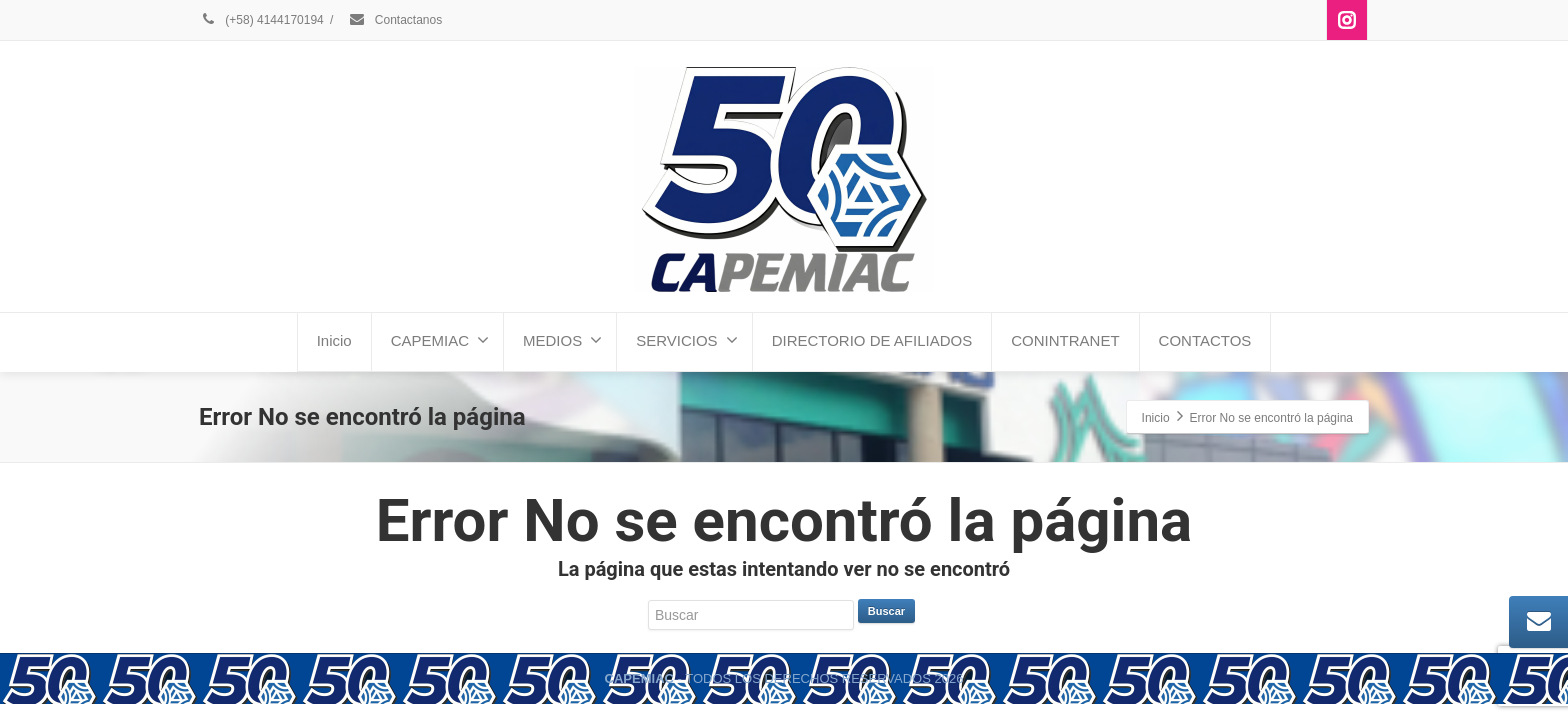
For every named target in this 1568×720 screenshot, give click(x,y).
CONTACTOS (1205, 340)
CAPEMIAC (440, 340)
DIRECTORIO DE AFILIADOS (872, 340)
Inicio (334, 340)
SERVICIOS (686, 340)
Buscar (886, 611)
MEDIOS (562, 340)
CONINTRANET (1065, 340)
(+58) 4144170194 (261, 20)
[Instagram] (1347, 20)
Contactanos (395, 20)
